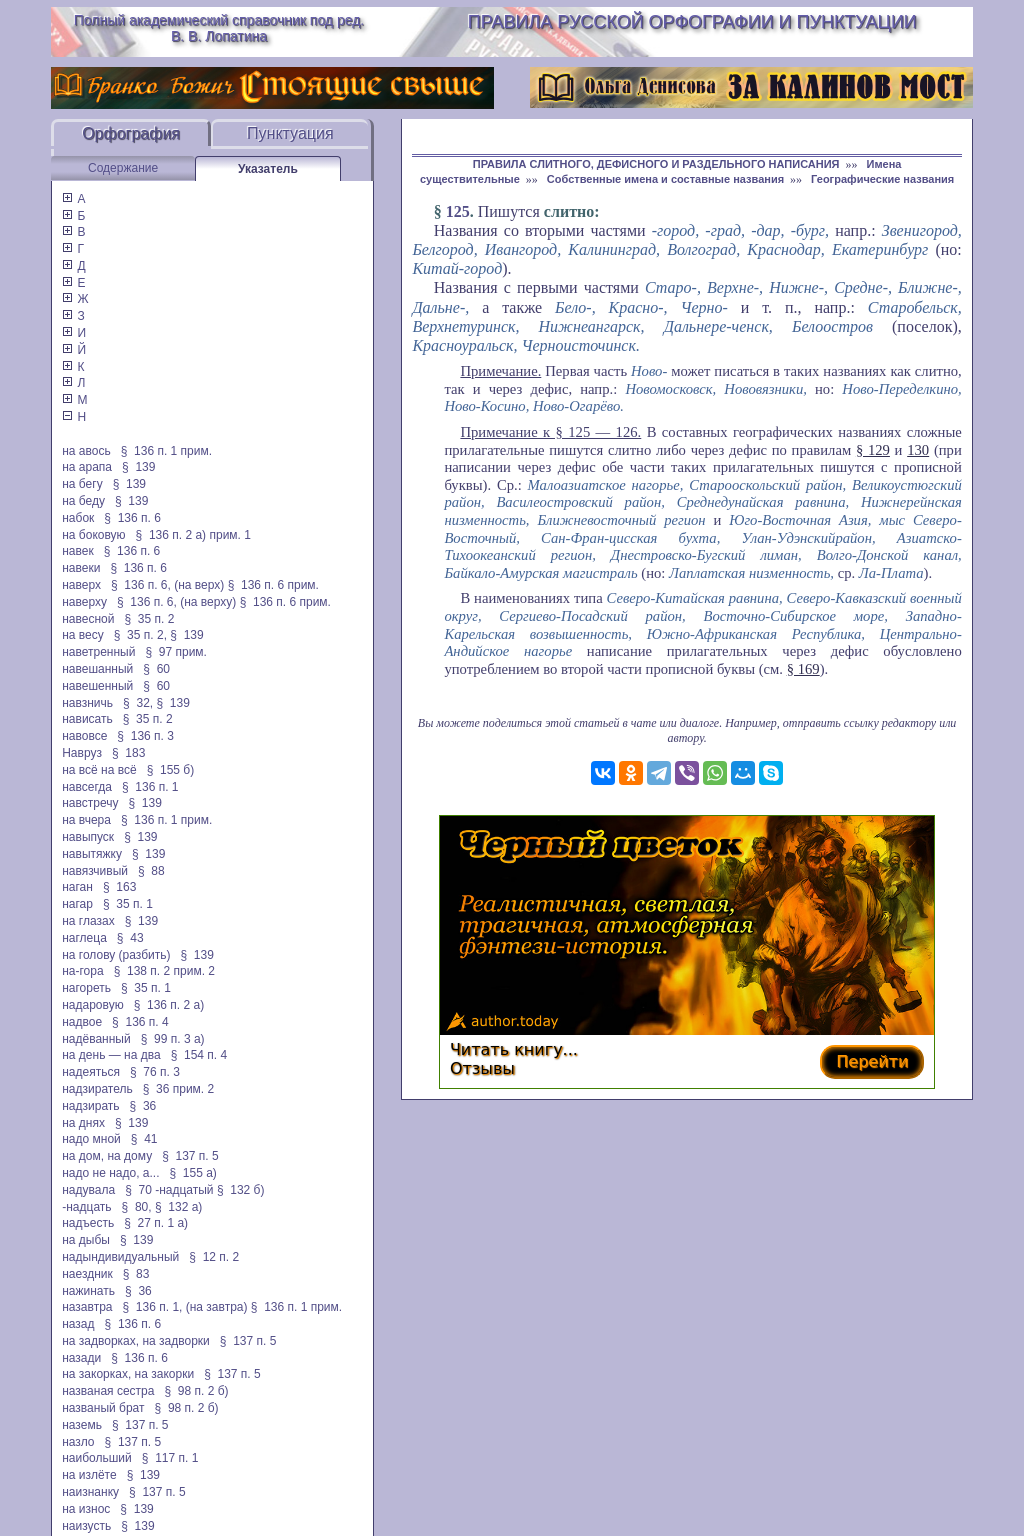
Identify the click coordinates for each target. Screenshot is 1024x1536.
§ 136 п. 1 (150, 787)
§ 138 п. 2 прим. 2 (164, 971)
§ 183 (128, 753)
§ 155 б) (171, 770)
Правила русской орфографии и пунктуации (692, 22)
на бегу (82, 484)
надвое (82, 1022)
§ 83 (136, 1274)
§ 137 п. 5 (190, 1156)
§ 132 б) (242, 1190)
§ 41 (144, 1139)
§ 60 (156, 669)
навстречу (90, 803)
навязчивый (95, 871)
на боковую (93, 535)
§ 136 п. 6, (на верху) (176, 602)
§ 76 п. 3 (155, 1072)
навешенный (97, 686)
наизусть (86, 1526)
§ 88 (151, 871)
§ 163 (119, 887)
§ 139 (138, 467)
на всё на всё (99, 770)
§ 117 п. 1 (170, 1458)
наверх (81, 585)
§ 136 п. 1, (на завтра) (185, 1307)
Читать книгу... (514, 1049)
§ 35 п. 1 (128, 904)
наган (77, 887)
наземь (82, 1425)
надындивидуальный (120, 1257)
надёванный (96, 1039)
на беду (83, 501)
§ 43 (130, 938)
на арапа (87, 467)
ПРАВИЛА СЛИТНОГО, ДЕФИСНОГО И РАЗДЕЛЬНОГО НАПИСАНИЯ (656, 164)
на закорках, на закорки (128, 1374)
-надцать (86, 1207)
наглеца (84, 938)
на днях (83, 1123)
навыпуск (88, 837)
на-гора (82, 971)
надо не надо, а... (110, 1173)
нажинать (88, 1291)
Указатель (268, 169)
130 (918, 450)
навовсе (84, 736)
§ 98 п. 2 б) (196, 1391)
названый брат (103, 1408)
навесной (88, 619)
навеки (81, 568)
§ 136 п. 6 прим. (273, 585)
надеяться (91, 1072)
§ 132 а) (178, 1207)
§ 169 (803, 669)
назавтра (87, 1307)
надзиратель (97, 1089)
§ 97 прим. (175, 652)
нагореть (86, 988)
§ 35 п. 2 (149, 619)
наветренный (98, 652)
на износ (86, 1509)
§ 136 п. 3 (145, 736)
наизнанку (90, 1492)
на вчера (86, 820)
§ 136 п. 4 (140, 1022)
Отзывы (482, 1068)
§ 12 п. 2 (214, 1257)
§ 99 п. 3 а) (173, 1039)
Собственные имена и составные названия (665, 179)
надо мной (91, 1139)
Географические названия (882, 179)
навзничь (87, 703)
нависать (87, 719)
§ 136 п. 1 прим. (166, 451)
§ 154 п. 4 (199, 1055)
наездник (87, 1274)
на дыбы (86, 1240)
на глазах (88, 921)
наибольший (97, 1458)
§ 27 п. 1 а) (156, 1223)
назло (78, 1442)
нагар (77, 904)
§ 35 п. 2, (140, 635)
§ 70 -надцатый (169, 1190)
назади (81, 1358)
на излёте (89, 1475)
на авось (86, 451)
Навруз (82, 753)
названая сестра (108, 1391)
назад (78, 1324)
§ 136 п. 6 (132, 518)
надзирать (90, 1106)
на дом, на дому (107, 1156)
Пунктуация (290, 133)
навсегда (87, 787)
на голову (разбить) (116, 955)
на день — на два (111, 1055)
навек (77, 551)
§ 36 (143, 1106)
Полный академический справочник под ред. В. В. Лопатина (219, 28)
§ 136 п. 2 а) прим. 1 (193, 535)
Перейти (872, 1061)
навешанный (97, 669)
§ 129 (873, 450)
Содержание (123, 168)
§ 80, (137, 1207)
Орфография (131, 133)
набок (78, 518)
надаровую (92, 1005)
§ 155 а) (192, 1173)
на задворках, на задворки (136, 1341)
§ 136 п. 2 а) (169, 1005)
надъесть (88, 1223)
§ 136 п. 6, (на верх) (167, 585)
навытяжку (92, 854)
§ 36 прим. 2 (179, 1089)
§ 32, (138, 703)
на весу (83, 635)
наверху (84, 602)
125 (458, 211)
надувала (88, 1190)
